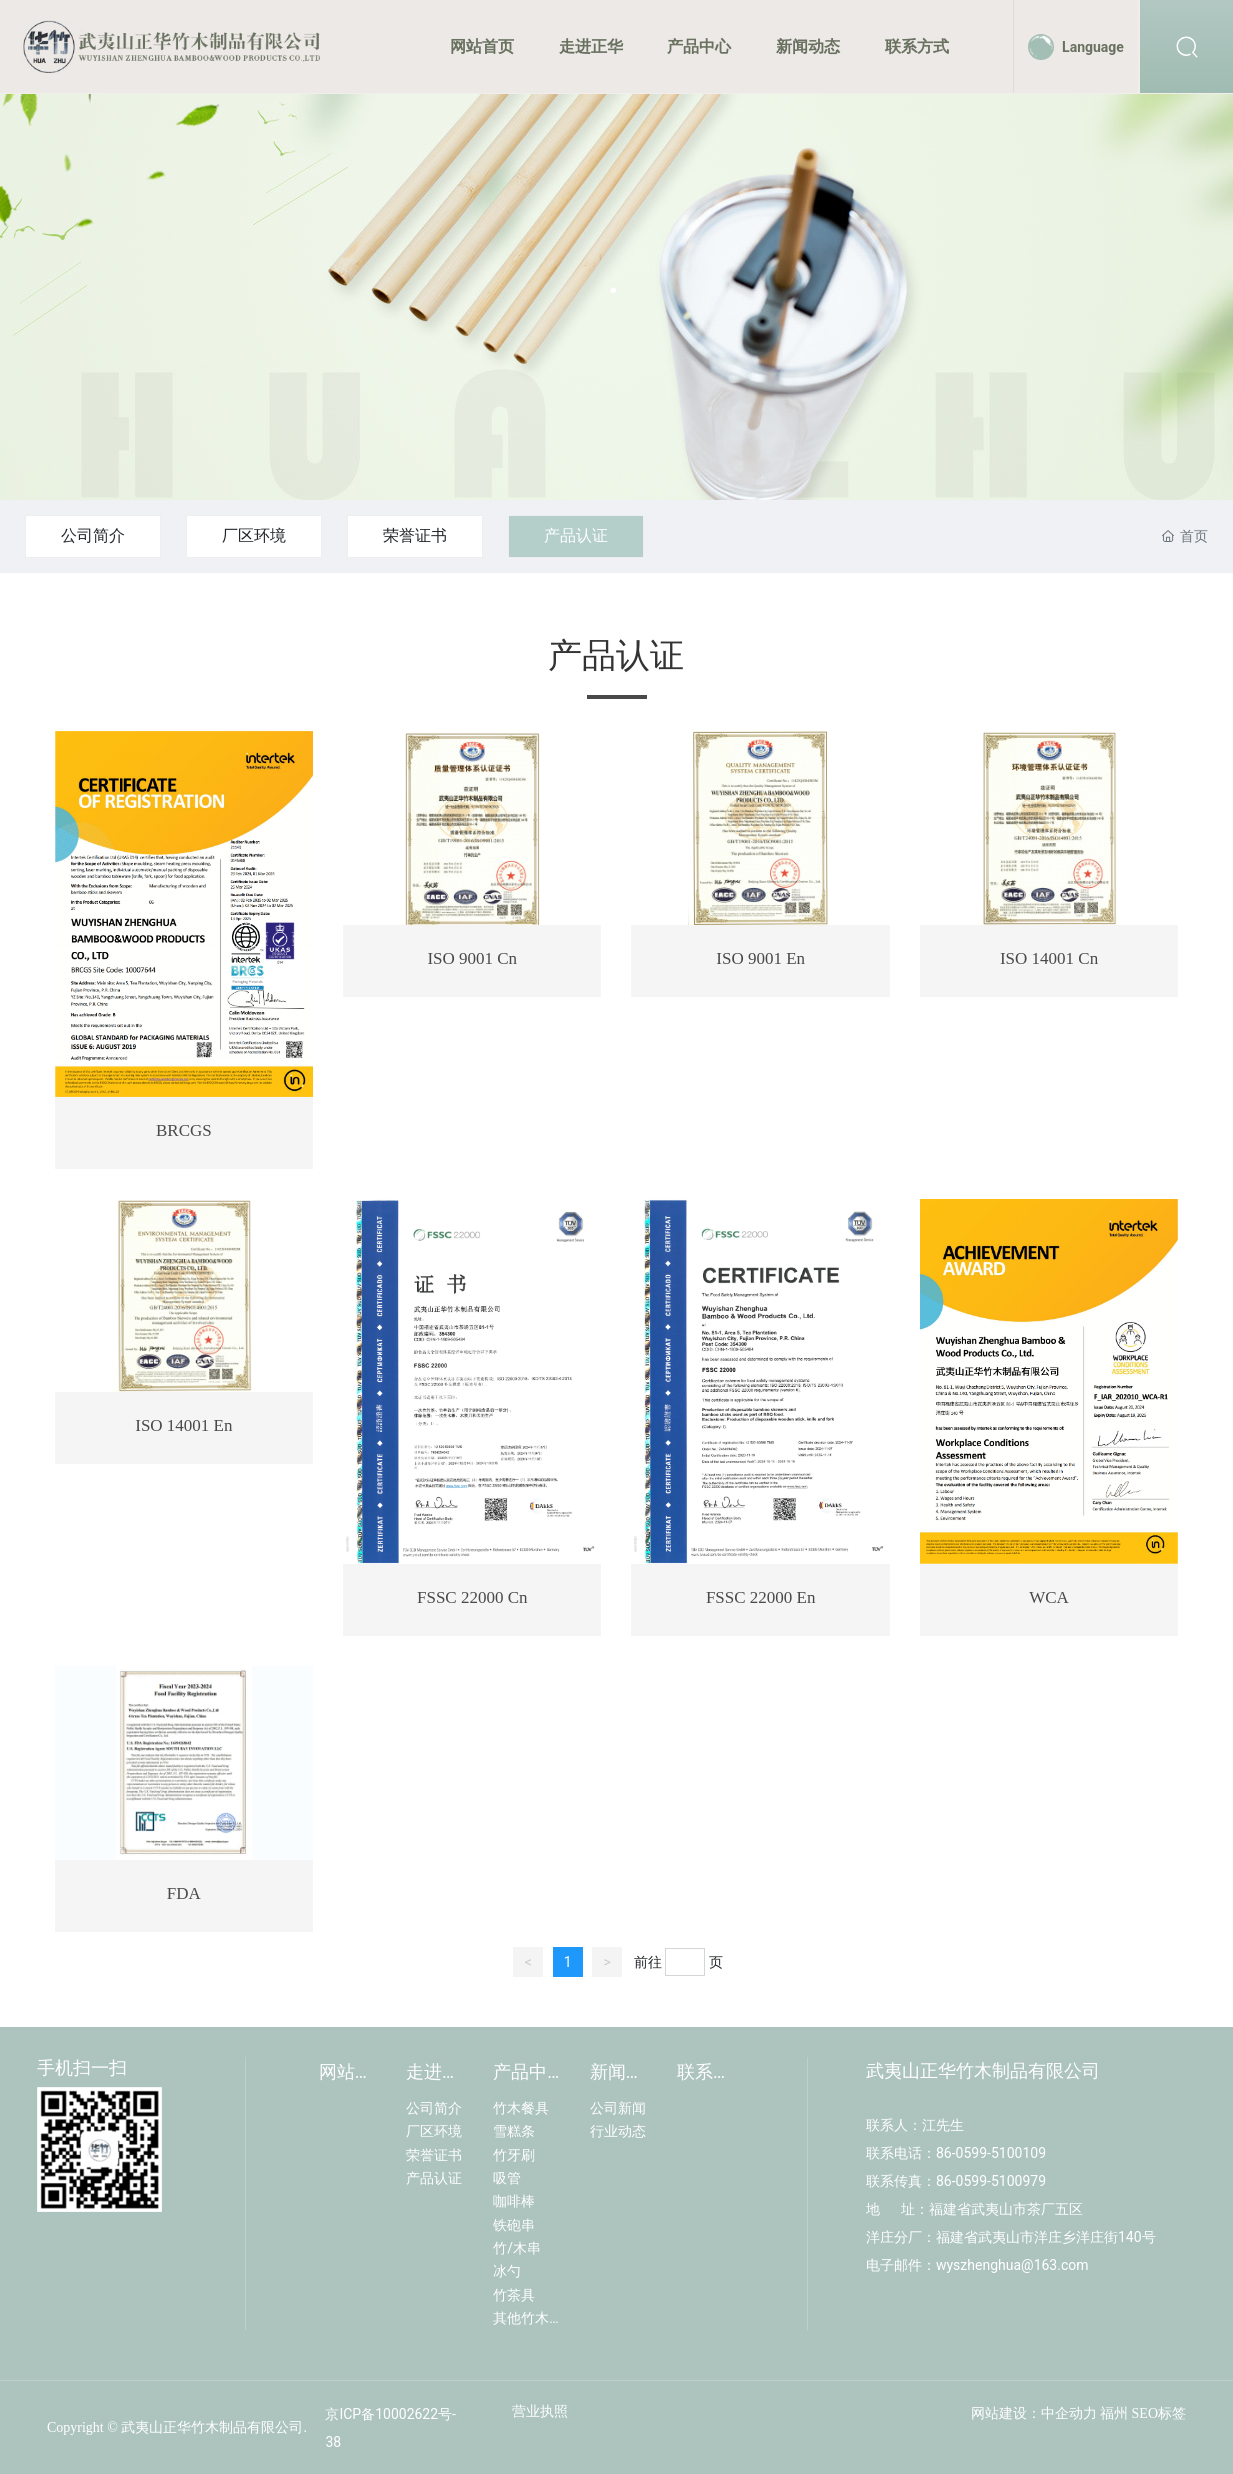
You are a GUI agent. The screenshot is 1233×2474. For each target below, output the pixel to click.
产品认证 (576, 535)
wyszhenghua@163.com (1014, 2265)
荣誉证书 (415, 535)
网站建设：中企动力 (1034, 2413)
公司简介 (93, 535)
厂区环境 (254, 535)
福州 (1114, 2413)
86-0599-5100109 (991, 2153)
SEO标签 (1159, 2413)
